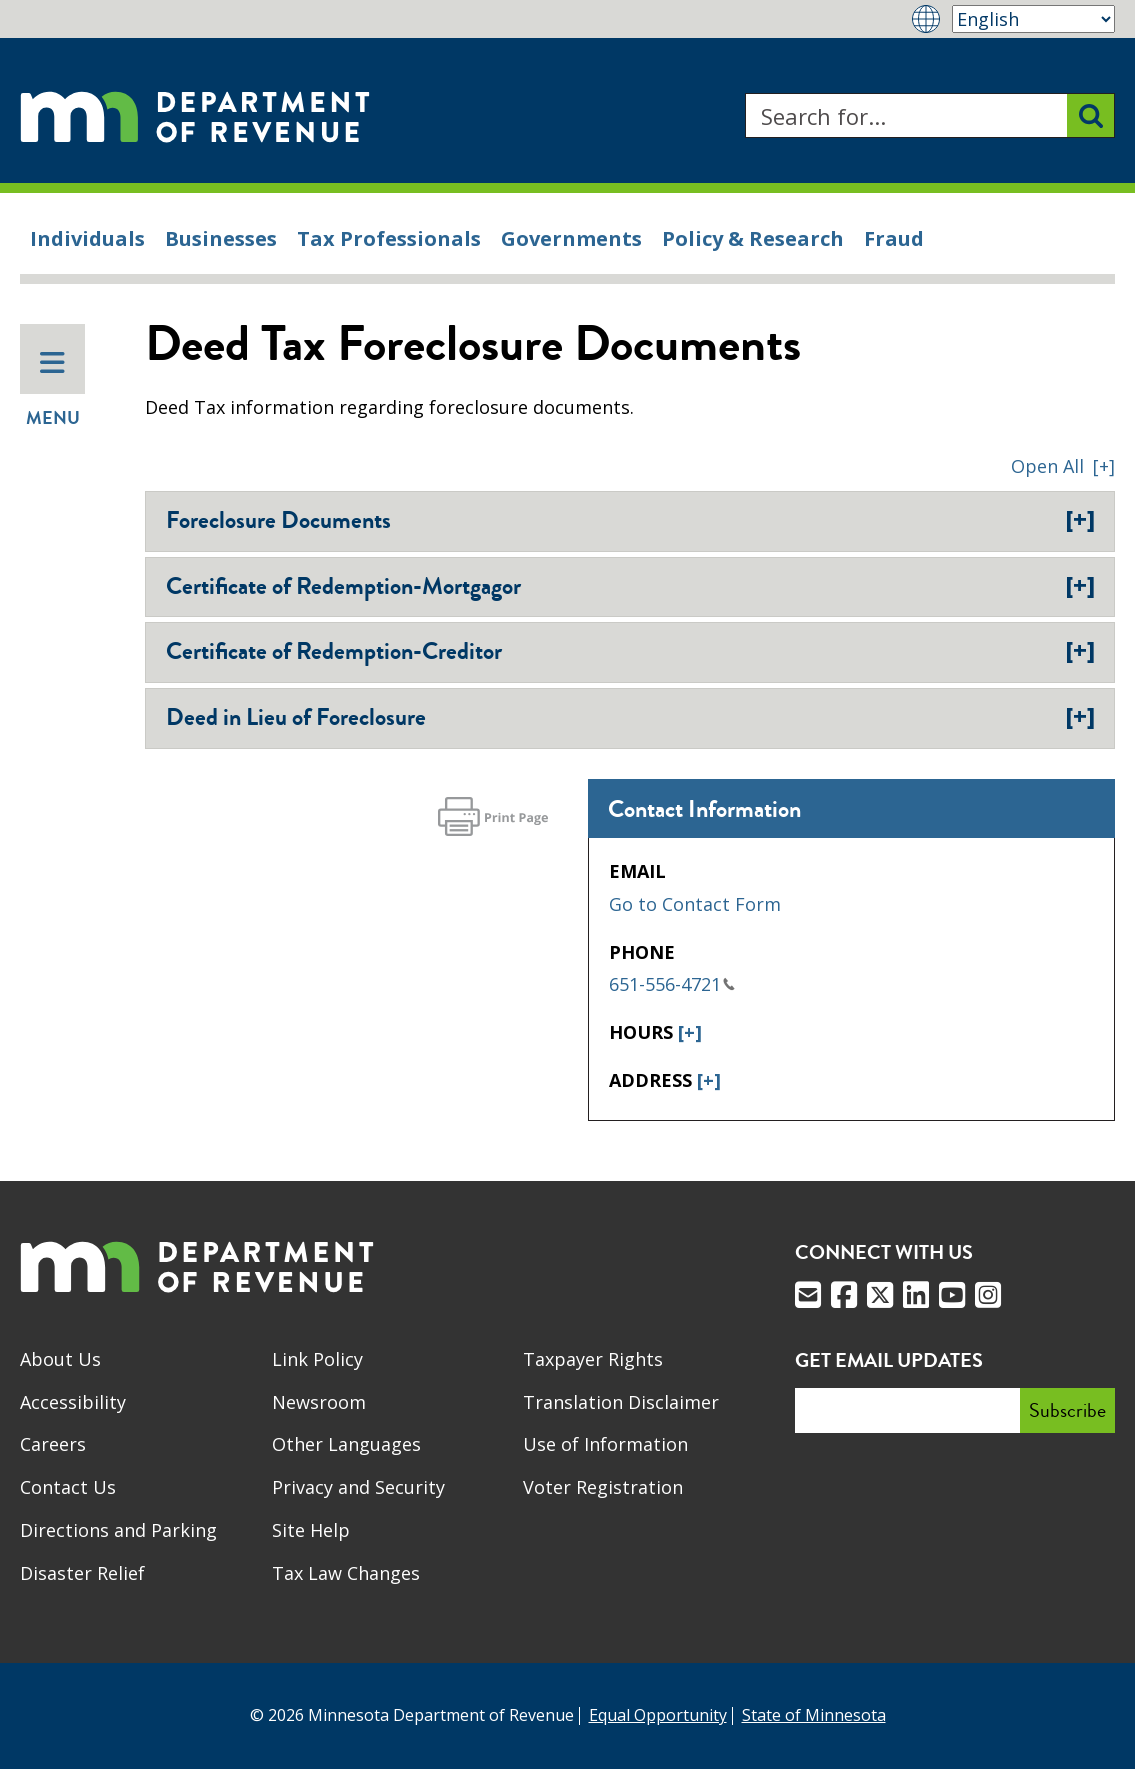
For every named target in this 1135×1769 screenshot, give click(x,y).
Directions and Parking (118, 1530)
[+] (690, 1032)
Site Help (311, 1530)
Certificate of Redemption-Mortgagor (630, 586)
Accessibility (73, 1402)
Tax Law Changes (346, 1573)
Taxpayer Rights (593, 1359)
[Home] (195, 115)
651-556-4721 (672, 984)
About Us (60, 1359)
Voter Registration (603, 1487)
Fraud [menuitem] (894, 238)
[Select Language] (1033, 19)
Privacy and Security (358, 1487)
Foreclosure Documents (630, 520)
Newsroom (319, 1402)
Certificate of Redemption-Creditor (630, 651)
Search (744, 93)
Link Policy (317, 1359)
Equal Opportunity (658, 1715)
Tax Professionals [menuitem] (389, 238)
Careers (53, 1444)
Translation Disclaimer (621, 1402)
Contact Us (68, 1487)
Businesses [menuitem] (221, 238)
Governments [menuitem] (571, 238)
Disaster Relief (82, 1573)
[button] (1063, 466)
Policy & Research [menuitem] (753, 238)
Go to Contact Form (695, 904)
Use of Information (605, 1444)
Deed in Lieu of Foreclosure (630, 717)
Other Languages (346, 1444)
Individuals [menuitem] (87, 238)
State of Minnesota (814, 1715)
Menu (53, 390)
